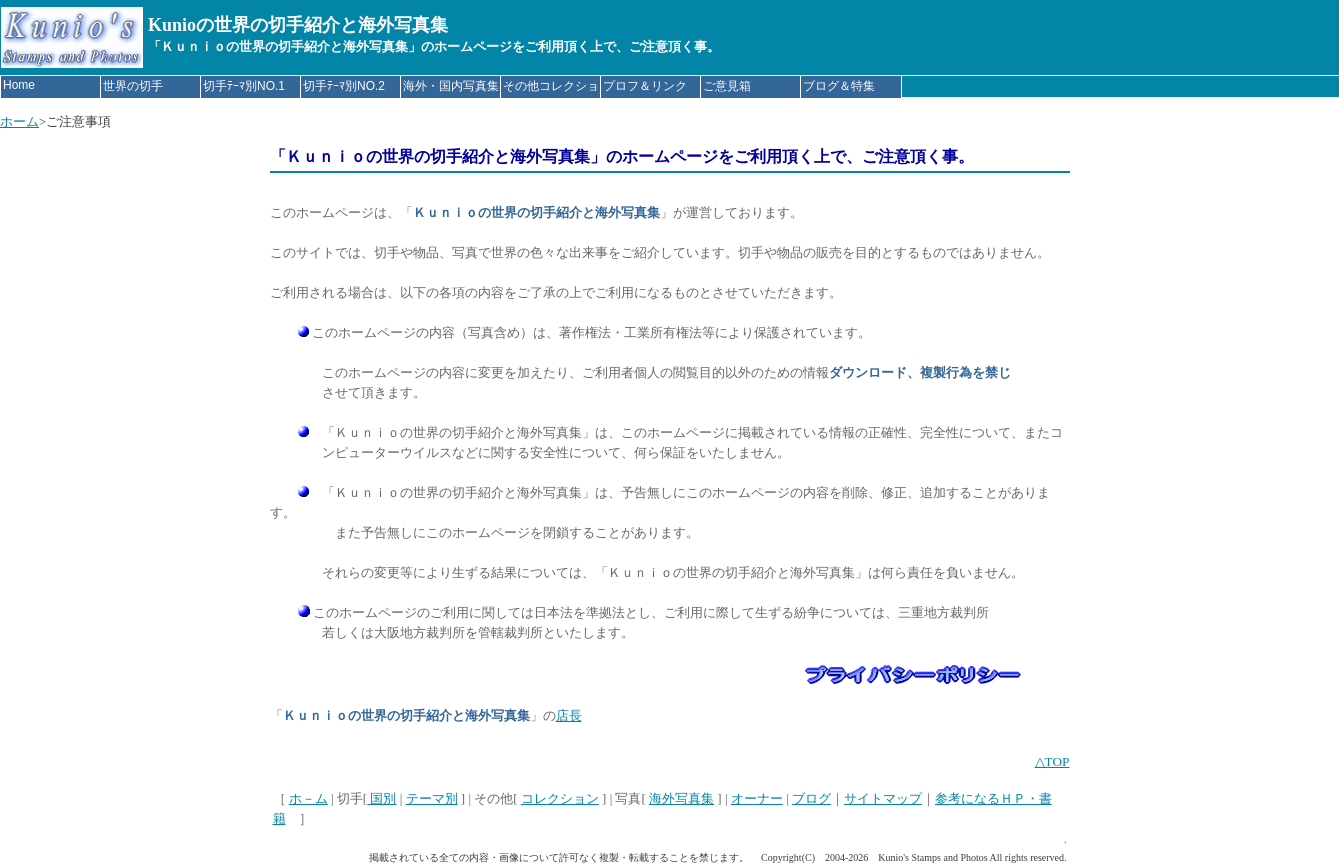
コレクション (560, 798)
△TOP (1052, 761)
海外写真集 (681, 798)
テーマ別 (432, 798)
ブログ (811, 798)
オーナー (757, 798)
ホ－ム (308, 798)
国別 (381, 798)
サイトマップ (883, 798)
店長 (569, 715)
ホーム (19, 121)
